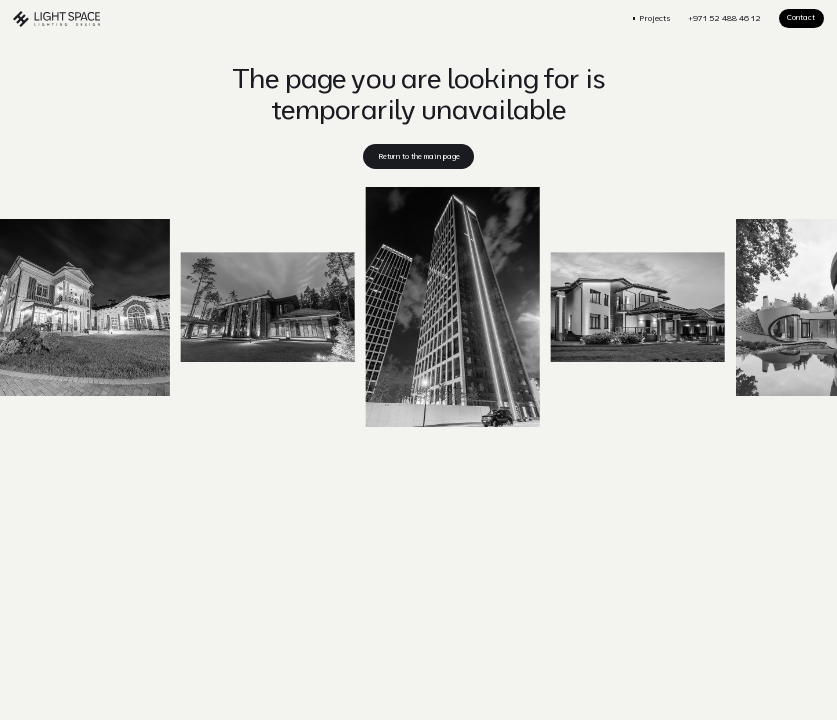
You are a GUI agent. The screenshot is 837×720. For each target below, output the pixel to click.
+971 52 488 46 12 (724, 18)
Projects (655, 18)
